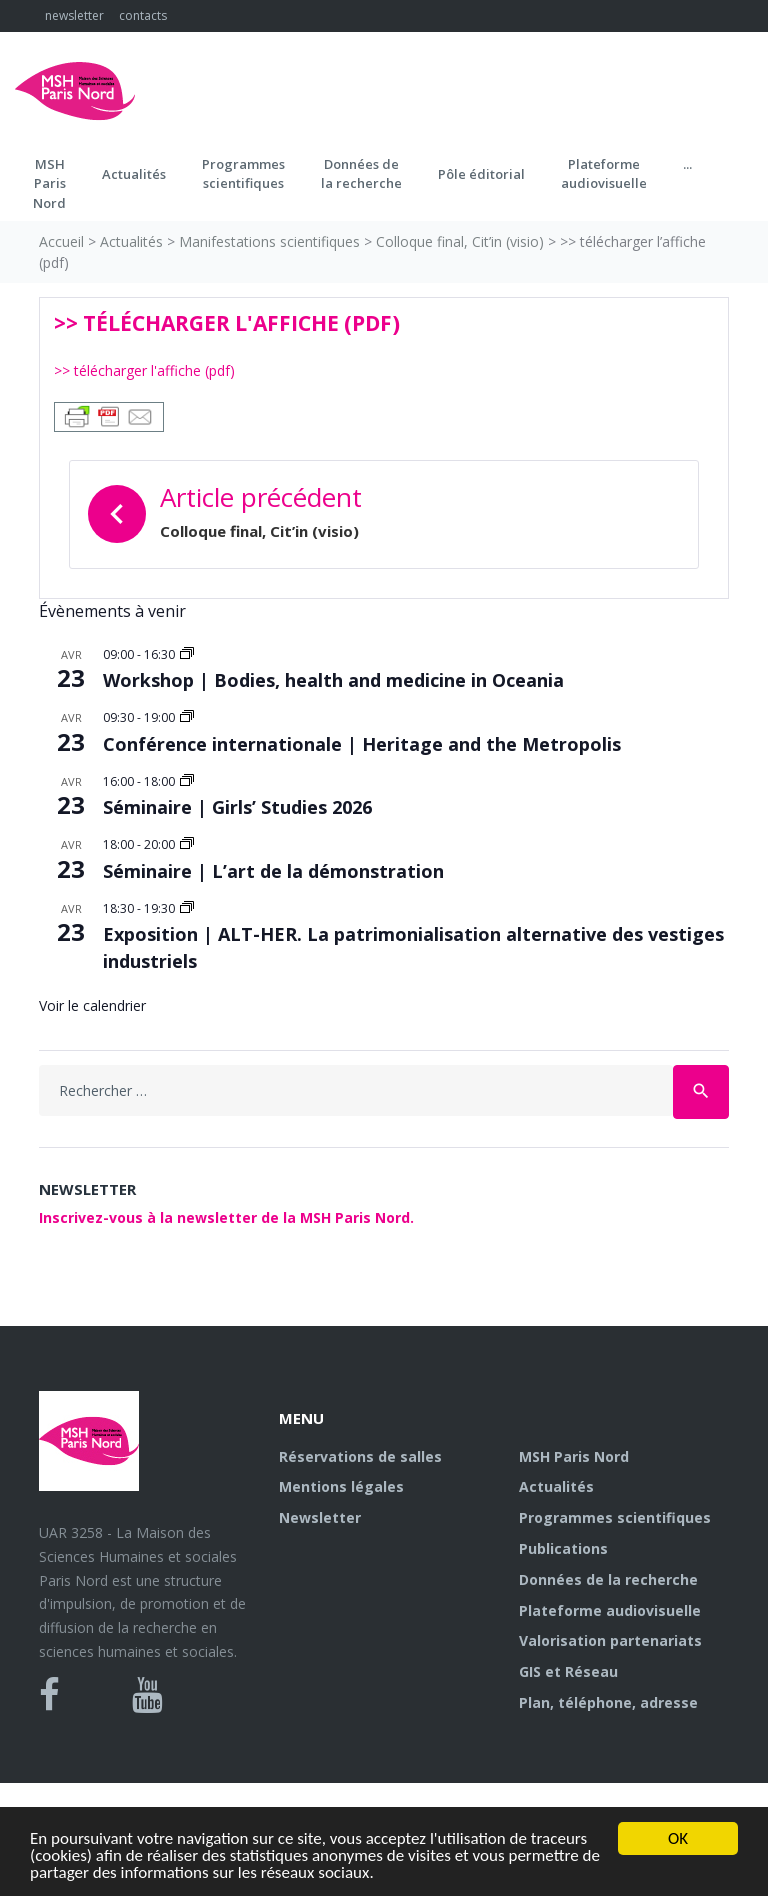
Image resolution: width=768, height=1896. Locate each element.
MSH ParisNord (49, 183)
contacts (143, 15)
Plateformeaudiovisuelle (604, 174)
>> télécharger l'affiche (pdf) (144, 370)
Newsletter (320, 1517)
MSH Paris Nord (574, 1456)
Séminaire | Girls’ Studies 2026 (237, 807)
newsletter (74, 15)
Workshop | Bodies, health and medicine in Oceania (333, 680)
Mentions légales (341, 1486)
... (687, 164)
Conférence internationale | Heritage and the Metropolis (362, 744)
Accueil (61, 241)
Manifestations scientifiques (269, 241)
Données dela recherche (361, 174)
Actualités (134, 174)
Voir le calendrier (92, 1005)
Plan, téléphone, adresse (608, 1702)
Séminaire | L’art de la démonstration (273, 871)
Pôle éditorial (481, 174)
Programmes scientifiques (243, 174)
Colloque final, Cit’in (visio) (460, 241)
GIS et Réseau (568, 1671)
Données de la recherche (608, 1579)
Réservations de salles (360, 1456)
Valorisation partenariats (610, 1640)
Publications (563, 1548)
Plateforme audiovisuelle (610, 1610)
